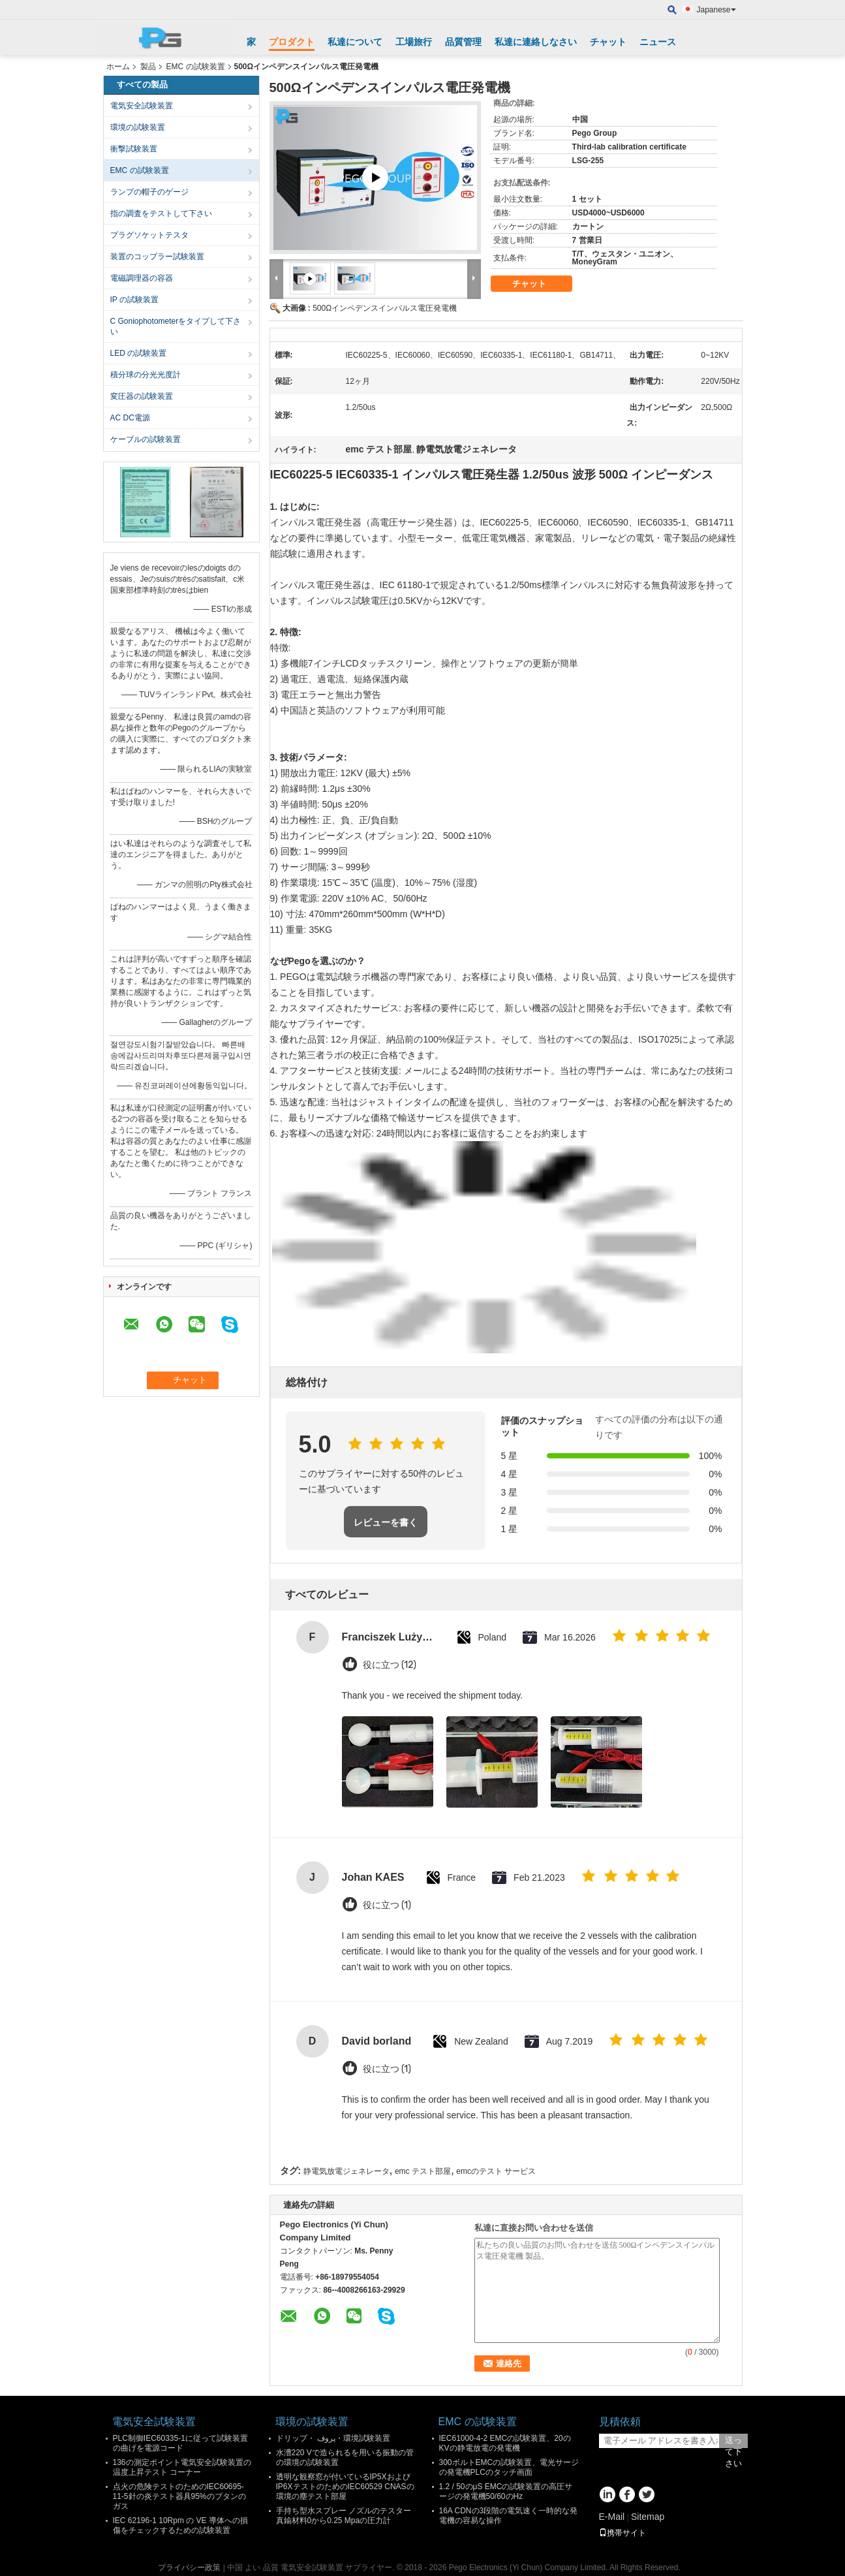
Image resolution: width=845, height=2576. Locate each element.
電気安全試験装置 (141, 105)
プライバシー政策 (189, 2567)
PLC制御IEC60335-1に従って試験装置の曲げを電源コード (180, 2443)
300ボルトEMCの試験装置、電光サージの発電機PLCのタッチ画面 (509, 2467)
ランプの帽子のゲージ (149, 191)
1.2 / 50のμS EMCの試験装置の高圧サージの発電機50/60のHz (506, 2491)
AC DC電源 (130, 417)
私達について (355, 42)
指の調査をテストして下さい (161, 213)
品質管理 (463, 42)
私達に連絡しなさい (536, 42)
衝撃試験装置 (133, 148)
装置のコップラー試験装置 (157, 256)
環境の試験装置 (137, 127)
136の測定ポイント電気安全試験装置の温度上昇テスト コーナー (182, 2467)
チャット (608, 41)
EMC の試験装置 (195, 66)
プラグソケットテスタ (149, 235)
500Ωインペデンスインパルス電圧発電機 (385, 308)
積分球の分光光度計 (145, 374)
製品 (148, 66)
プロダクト (292, 42)
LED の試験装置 (138, 353)
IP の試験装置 (134, 299)
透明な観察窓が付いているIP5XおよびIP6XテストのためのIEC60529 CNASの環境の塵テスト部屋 (345, 2486)
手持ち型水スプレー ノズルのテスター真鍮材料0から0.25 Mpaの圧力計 (343, 2515)
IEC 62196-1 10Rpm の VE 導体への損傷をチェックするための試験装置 (180, 2525)
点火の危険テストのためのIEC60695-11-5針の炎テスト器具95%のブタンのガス (179, 2496)
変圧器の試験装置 (141, 396)
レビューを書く (386, 1522)
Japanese (716, 9)
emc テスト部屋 (423, 2171)
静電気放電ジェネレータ (346, 2171)
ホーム (118, 66)
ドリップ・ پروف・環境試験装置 (333, 2438)
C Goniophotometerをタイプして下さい (175, 326)
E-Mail (612, 2516)
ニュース (657, 42)
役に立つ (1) (387, 1905)
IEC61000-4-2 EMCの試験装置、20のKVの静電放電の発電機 (505, 2443)
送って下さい (733, 2441)
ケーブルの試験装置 (145, 439)
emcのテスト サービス (496, 2171)
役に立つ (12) (389, 1665)
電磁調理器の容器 (141, 278)
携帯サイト (622, 2532)
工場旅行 (413, 42)
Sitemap (647, 2516)
